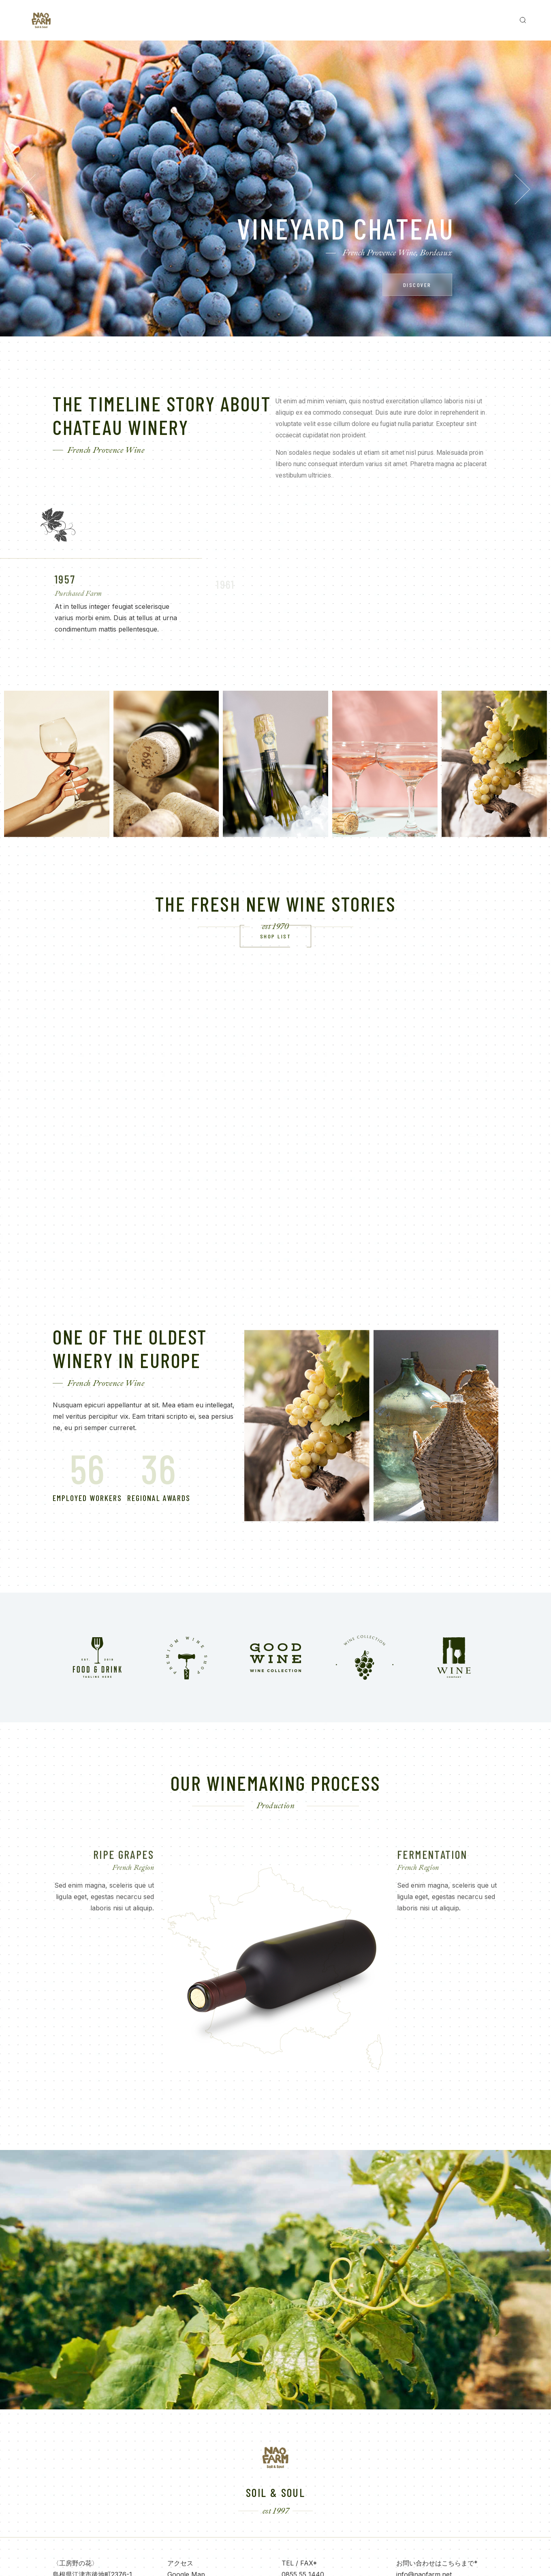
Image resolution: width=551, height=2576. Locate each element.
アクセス (180, 2563)
